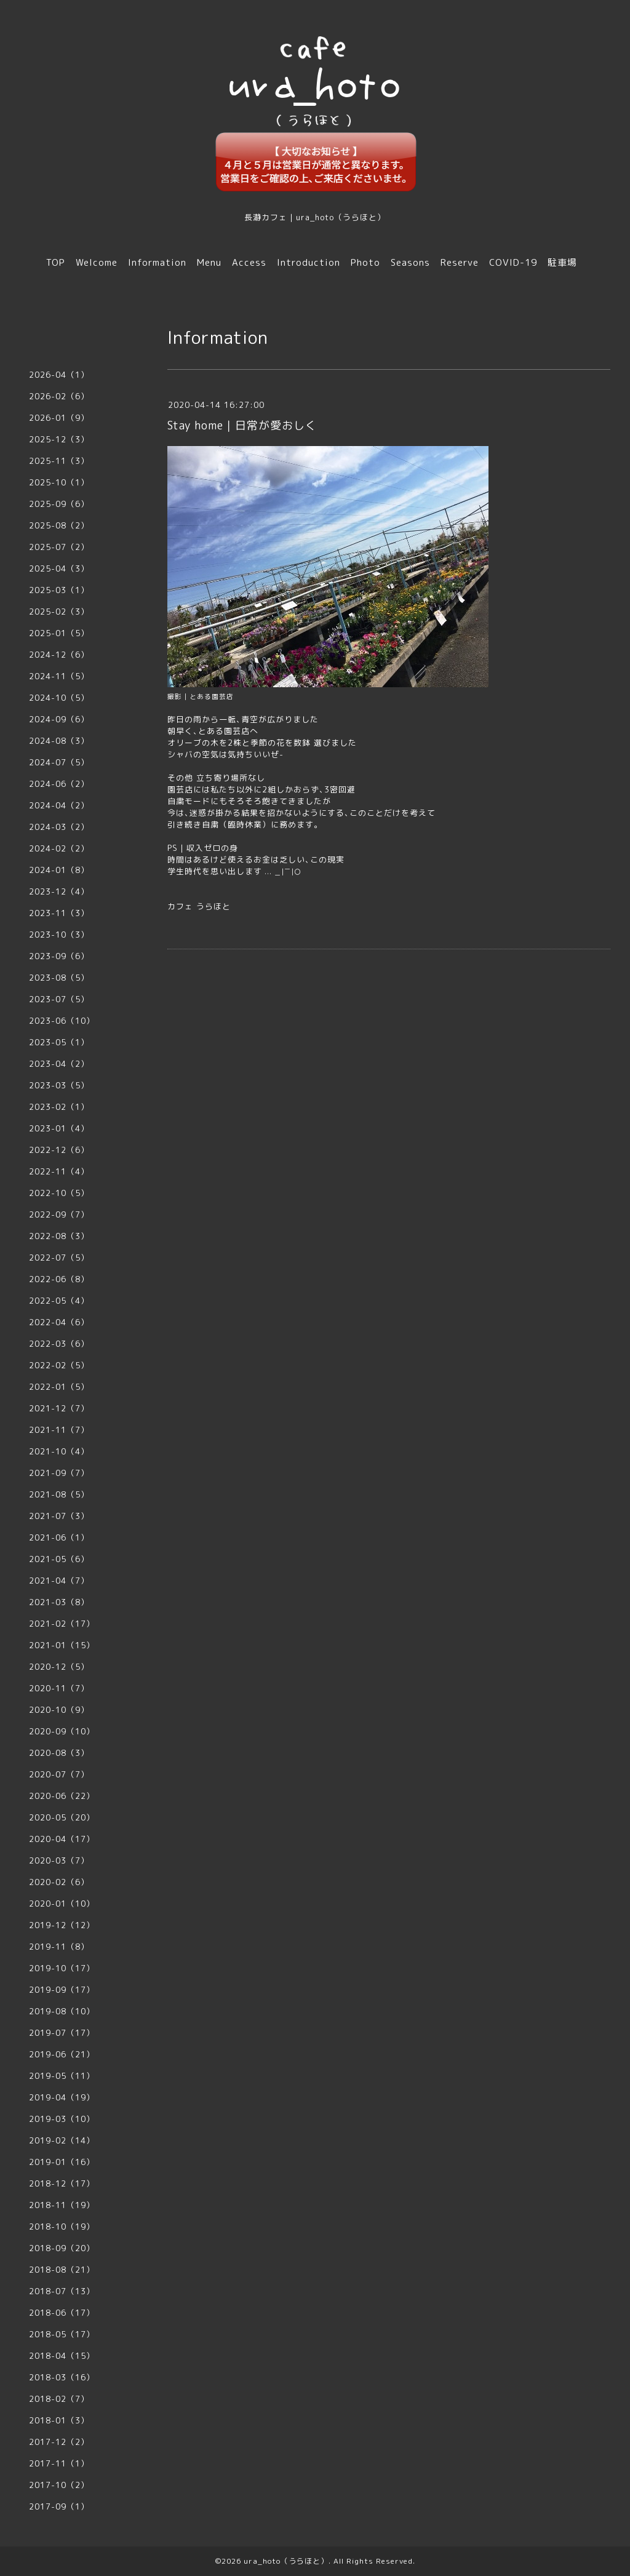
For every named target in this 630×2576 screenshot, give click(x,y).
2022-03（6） (59, 1343)
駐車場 (562, 262)
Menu (209, 262)
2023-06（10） (62, 1020)
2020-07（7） (59, 1774)
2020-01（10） (62, 1903)
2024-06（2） (59, 783)
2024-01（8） (59, 869)
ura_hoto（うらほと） (286, 2561)
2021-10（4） (59, 1451)
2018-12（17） (62, 2183)
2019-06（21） (62, 2054)
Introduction (308, 262)
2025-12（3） (59, 439)
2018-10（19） (62, 2226)
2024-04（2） (59, 805)
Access (249, 262)
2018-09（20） (62, 2248)
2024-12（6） (59, 654)
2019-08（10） (62, 2011)
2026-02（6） (59, 396)
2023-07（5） (59, 999)
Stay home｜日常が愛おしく (242, 425)
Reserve (460, 262)
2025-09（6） (59, 503)
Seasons (410, 262)
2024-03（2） (59, 826)
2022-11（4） (59, 1171)
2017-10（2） (59, 2484)
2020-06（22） (62, 1795)
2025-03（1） (59, 590)
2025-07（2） (59, 546)
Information (157, 262)
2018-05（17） (62, 2334)
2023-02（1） (59, 1106)
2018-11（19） (62, 2205)
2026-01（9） (59, 417)
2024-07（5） (59, 762)
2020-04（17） (62, 1838)
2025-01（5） (59, 633)
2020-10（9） (59, 1709)
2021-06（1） (59, 1537)
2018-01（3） (59, 2420)
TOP (55, 262)
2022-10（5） (59, 1192)
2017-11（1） (59, 2463)
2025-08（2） (59, 525)
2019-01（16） (62, 2161)
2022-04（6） (59, 1322)
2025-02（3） (59, 611)
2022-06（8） (59, 1279)
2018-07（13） (62, 2291)
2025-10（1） (59, 482)
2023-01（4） (59, 1128)
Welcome (97, 262)
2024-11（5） (59, 676)
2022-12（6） (59, 1149)
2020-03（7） (59, 1860)
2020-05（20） (62, 1817)
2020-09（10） (62, 1731)
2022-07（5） (59, 1257)
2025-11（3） (59, 460)
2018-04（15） (62, 2355)
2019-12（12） (62, 1925)
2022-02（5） (59, 1365)
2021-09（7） (59, 1472)
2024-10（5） (59, 697)
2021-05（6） (59, 1559)
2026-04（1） (59, 374)
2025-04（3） (59, 568)
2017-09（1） (59, 2506)
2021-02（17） (62, 1623)
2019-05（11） (62, 2075)
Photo (365, 262)
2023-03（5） (59, 1085)
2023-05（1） (59, 1042)
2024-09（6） (59, 719)
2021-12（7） (59, 1408)
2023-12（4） (59, 891)
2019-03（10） (62, 2118)
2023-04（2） (59, 1063)
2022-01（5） (59, 1386)
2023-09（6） (59, 956)
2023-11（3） (59, 913)
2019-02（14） (62, 2140)
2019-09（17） (62, 1989)
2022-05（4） (59, 1300)
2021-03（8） (59, 1602)
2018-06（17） (62, 2312)
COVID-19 (513, 262)
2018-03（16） (62, 2377)
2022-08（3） (59, 1236)
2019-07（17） (62, 2032)
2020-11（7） (59, 1688)
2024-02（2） (59, 848)
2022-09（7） (59, 1214)
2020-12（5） (59, 1666)
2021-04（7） (59, 1580)
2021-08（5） (59, 1494)
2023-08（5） (59, 977)
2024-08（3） (59, 740)
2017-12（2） (59, 2441)
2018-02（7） (59, 2398)
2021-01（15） (62, 1645)
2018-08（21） (62, 2269)
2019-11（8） (59, 1946)
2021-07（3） (59, 1515)
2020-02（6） (59, 1882)
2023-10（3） (59, 934)
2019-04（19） (62, 2097)
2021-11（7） (59, 1429)
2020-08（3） (59, 1752)
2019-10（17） (62, 1968)
